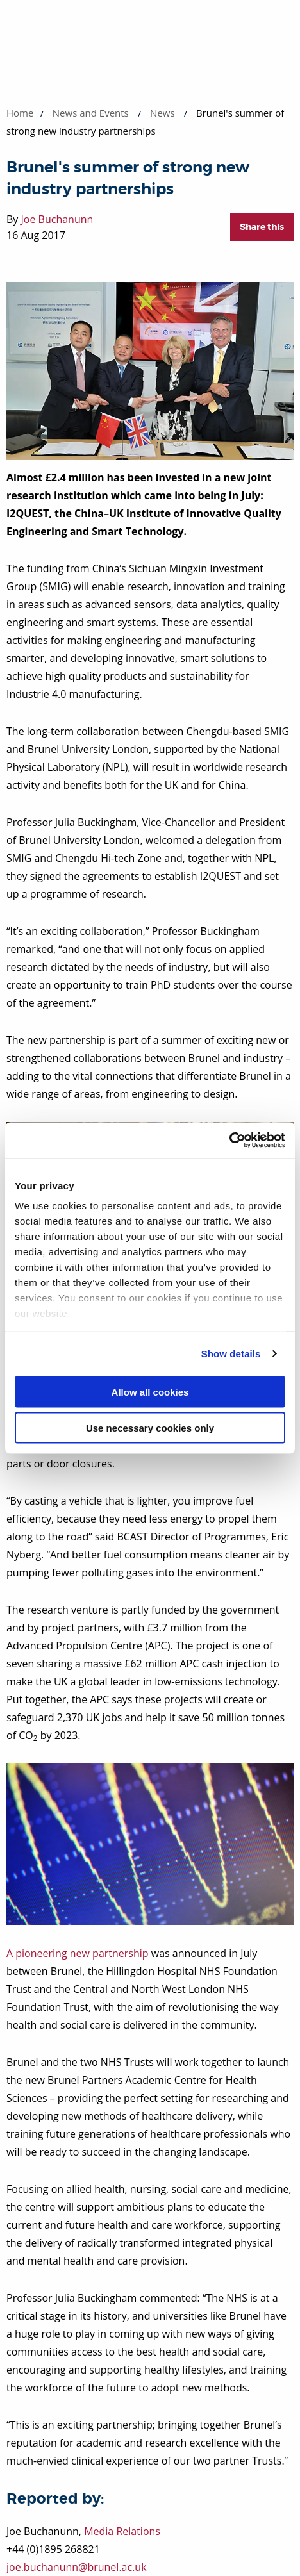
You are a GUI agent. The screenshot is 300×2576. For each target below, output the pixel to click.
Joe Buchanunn (57, 219)
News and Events (91, 112)
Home (19, 112)
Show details (231, 1353)
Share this (262, 227)
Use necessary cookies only (150, 1428)
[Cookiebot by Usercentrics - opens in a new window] (229, 1140)
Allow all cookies (150, 1391)
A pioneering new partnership (77, 1953)
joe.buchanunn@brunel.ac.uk (76, 2567)
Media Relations (122, 2531)
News (162, 112)
